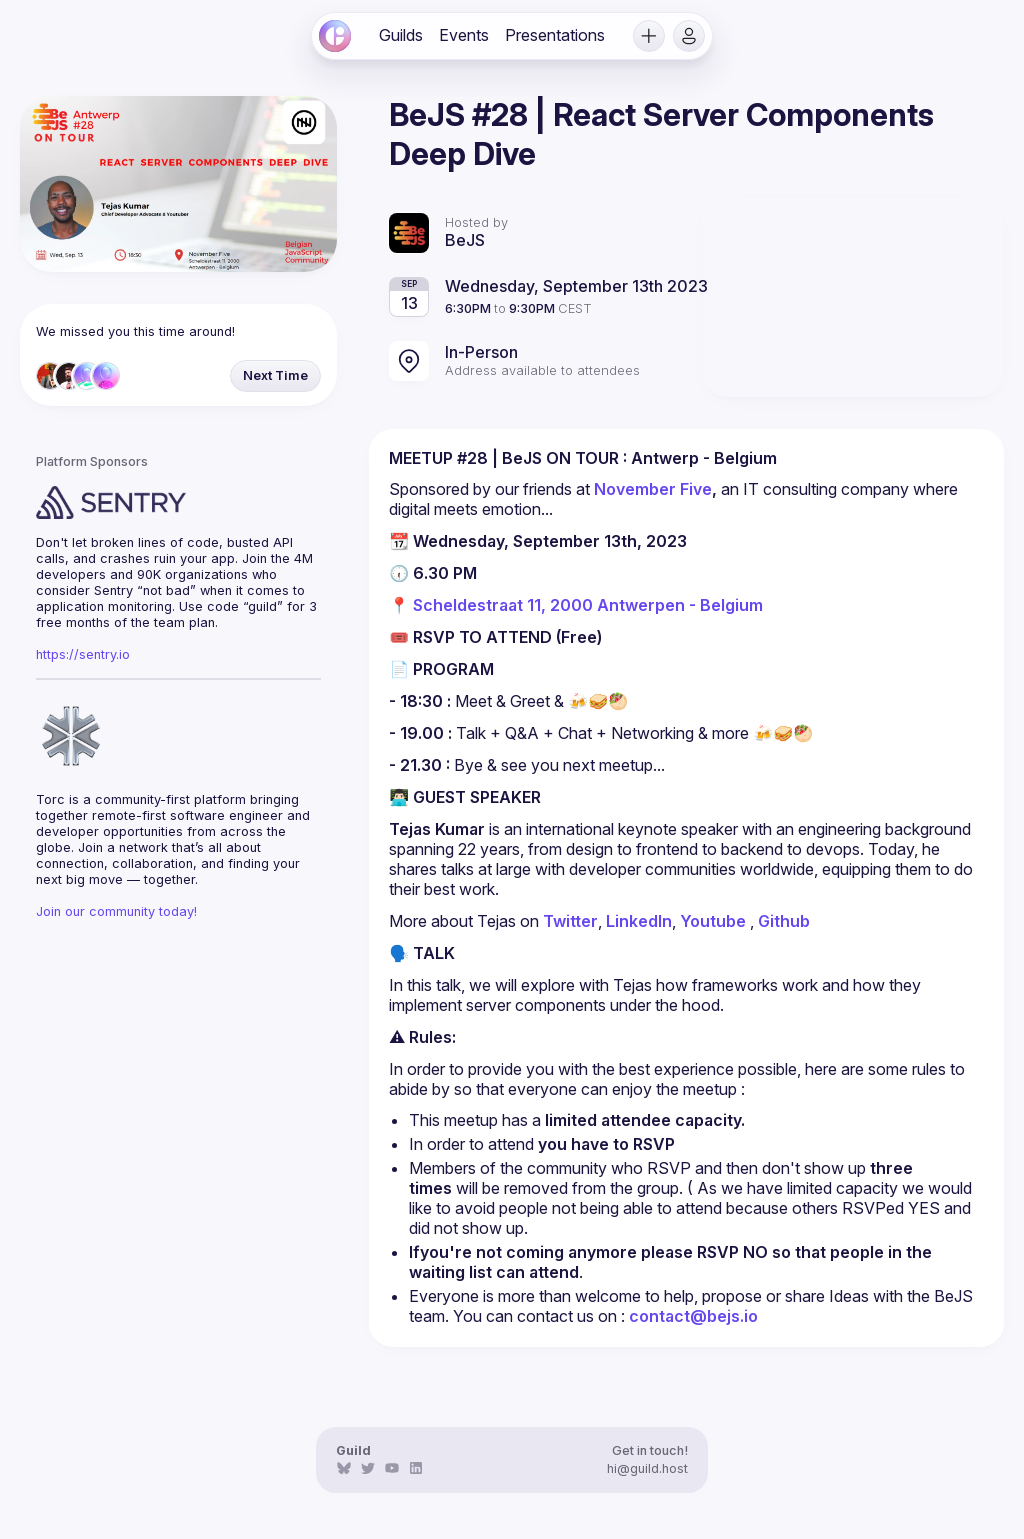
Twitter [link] (570, 921)
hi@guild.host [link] (647, 1468)
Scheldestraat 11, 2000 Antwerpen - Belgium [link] (588, 605)
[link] (335, 36)
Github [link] (784, 921)
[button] (649, 36)
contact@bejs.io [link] (693, 1316)
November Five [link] (653, 489)
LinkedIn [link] (639, 921)
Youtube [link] (713, 921)
